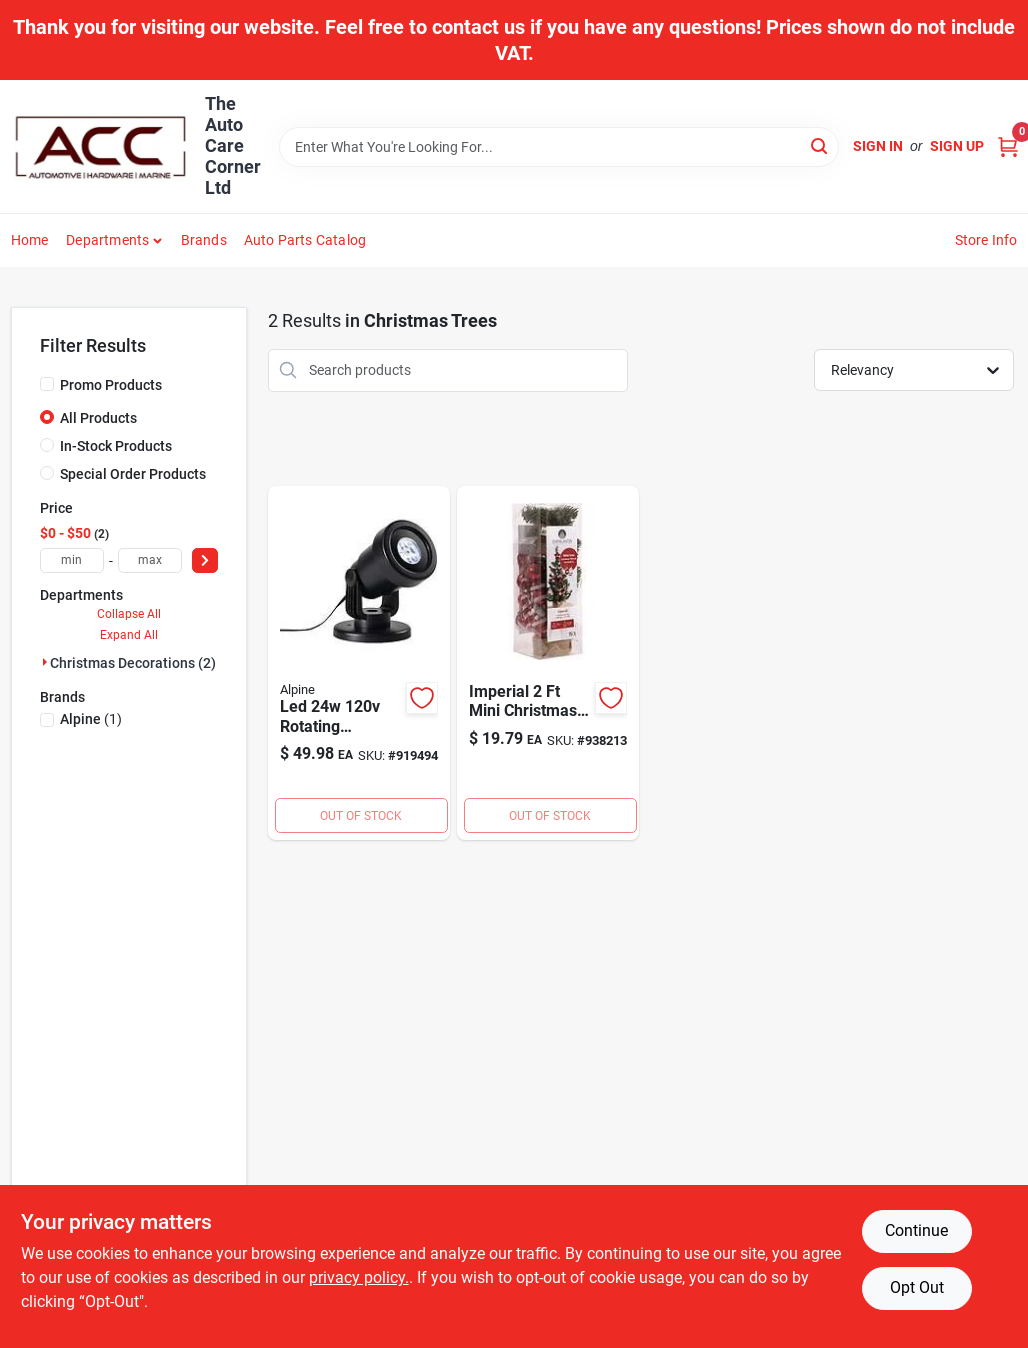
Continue (916, 1230)
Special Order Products (133, 474)
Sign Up (957, 146)
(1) (91, 719)
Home (30, 240)
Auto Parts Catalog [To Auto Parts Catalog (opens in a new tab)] (305, 240)
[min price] (72, 560)
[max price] (150, 560)
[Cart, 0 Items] (1008, 146)
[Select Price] (205, 560)
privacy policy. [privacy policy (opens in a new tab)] (359, 1277)
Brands (204, 240)
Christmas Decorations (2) (133, 663)
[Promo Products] (47, 384)
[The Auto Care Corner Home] (101, 147)
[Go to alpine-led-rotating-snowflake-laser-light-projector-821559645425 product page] (359, 663)
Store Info (986, 240)
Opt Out (917, 1287)
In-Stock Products (116, 446)
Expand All (129, 635)
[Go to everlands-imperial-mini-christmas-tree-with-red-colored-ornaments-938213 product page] (548, 663)
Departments (107, 240)
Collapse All (129, 614)
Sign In (878, 146)
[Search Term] (559, 147)
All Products (98, 418)
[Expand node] (45, 662)
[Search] (820, 145)
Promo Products (111, 385)
